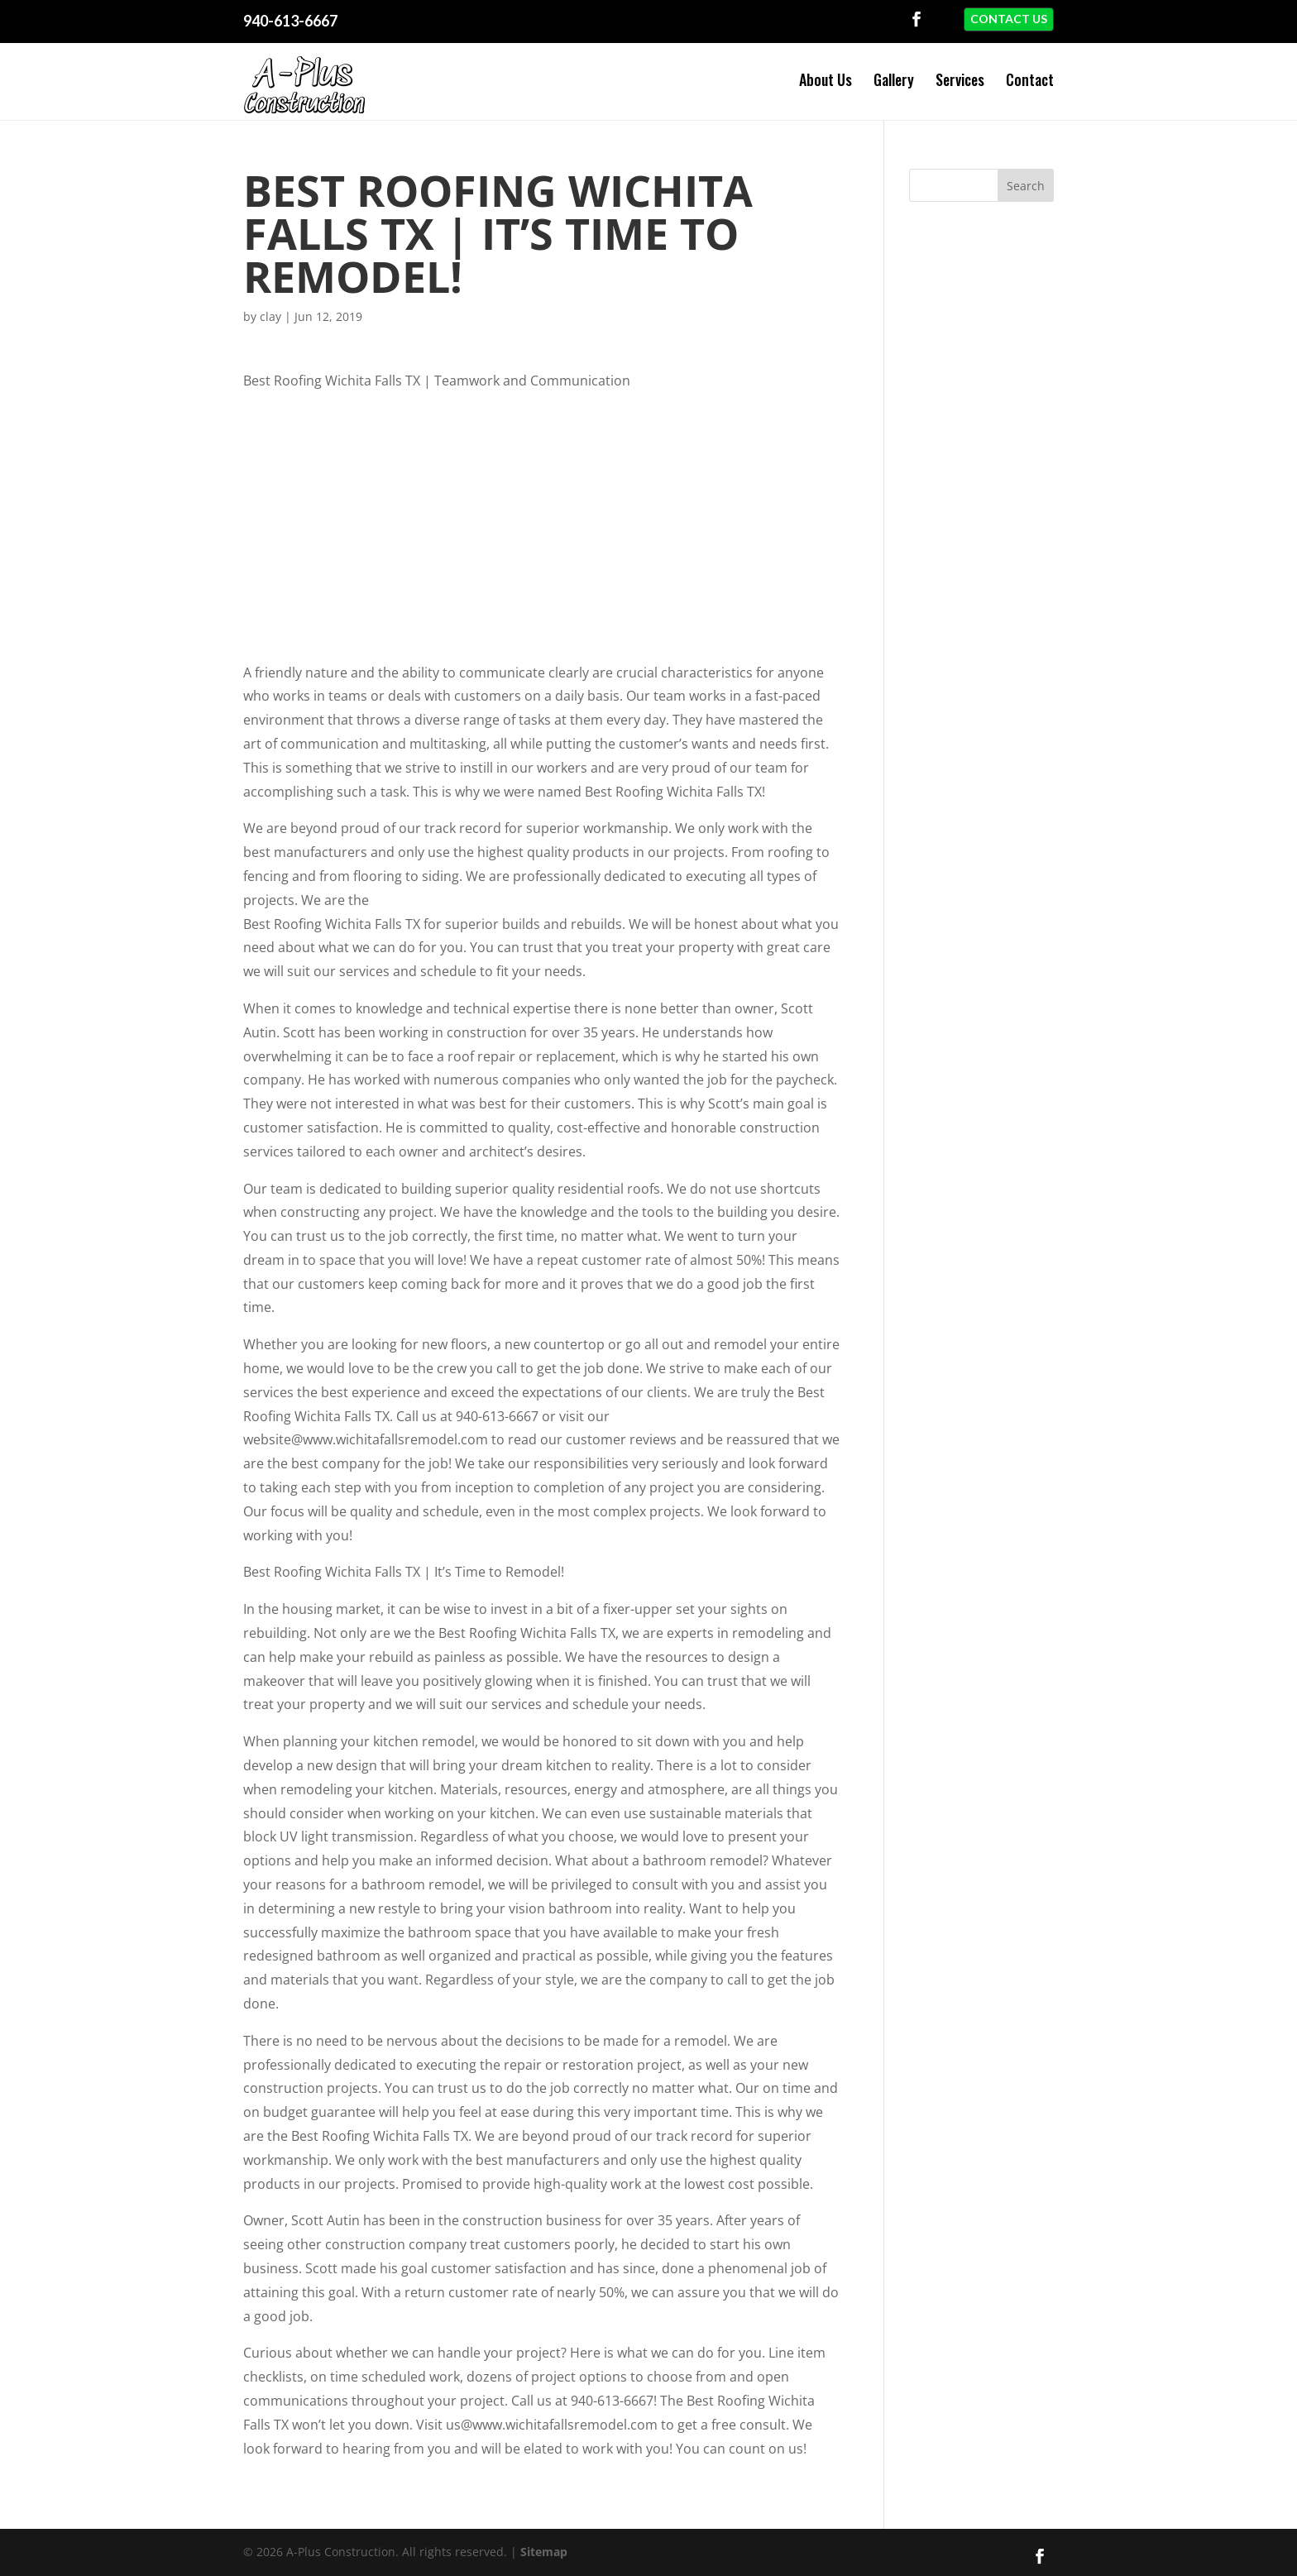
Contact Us (1008, 19)
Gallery (893, 79)
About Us (825, 79)
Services (960, 79)
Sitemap (543, 2547)
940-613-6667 (290, 21)
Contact (1030, 79)
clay (270, 312)
